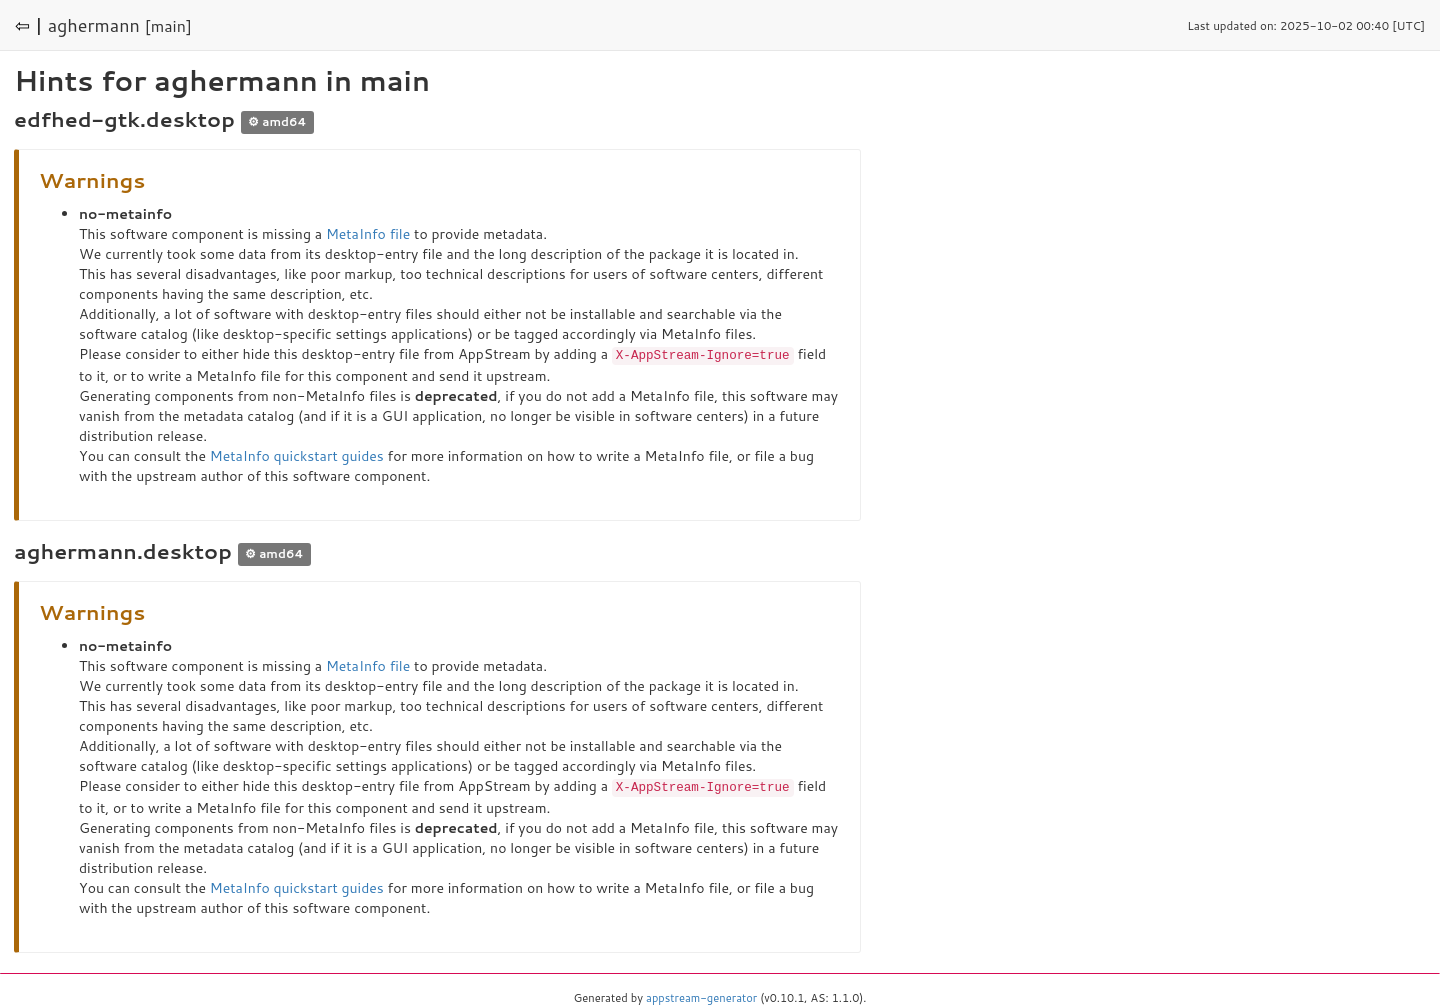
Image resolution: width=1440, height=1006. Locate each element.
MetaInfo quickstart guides (297, 455)
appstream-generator (701, 996)
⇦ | (29, 25)
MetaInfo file (368, 234)
